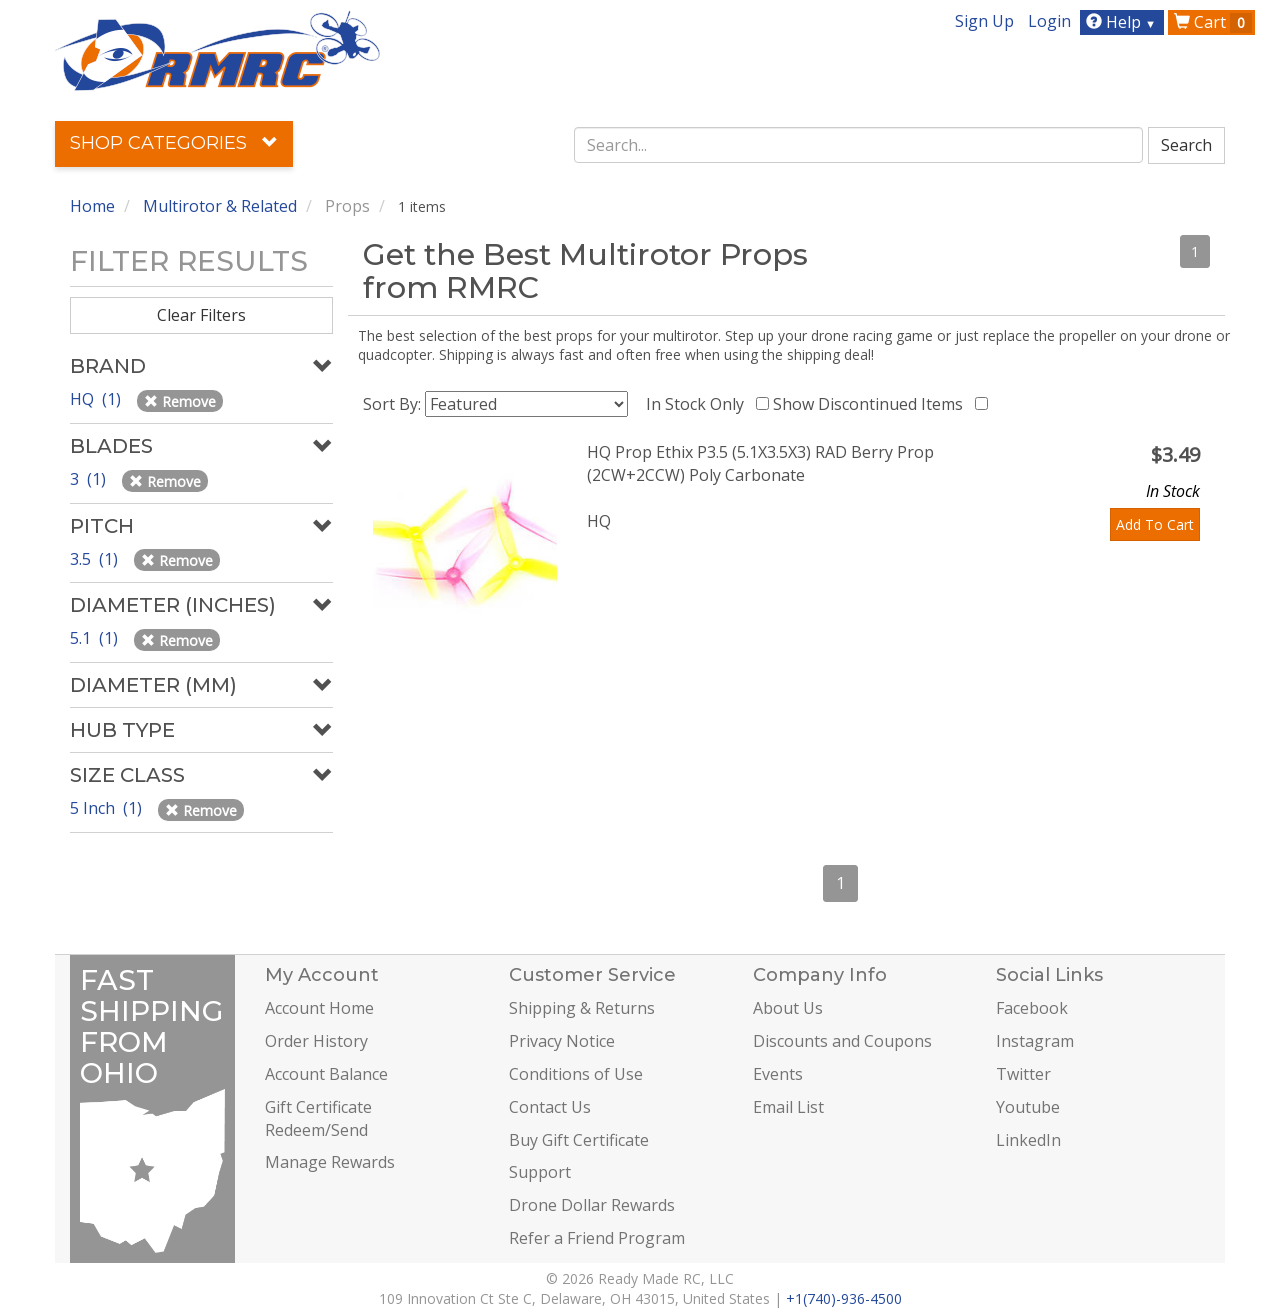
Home (92, 206)
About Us (788, 1008)
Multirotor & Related (220, 206)
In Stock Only (699, 404)
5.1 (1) (96, 638)
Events (778, 1074)
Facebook (1032, 1008)
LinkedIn (1028, 1140)
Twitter (1023, 1074)
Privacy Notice (562, 1041)
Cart (1213, 22)
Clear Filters (201, 315)
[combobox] (859, 145)
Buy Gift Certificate (579, 1140)
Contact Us (550, 1107)
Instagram (1035, 1041)
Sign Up (984, 21)
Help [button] (1123, 22)
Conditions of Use (576, 1074)
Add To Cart (1155, 524)
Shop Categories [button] (174, 143)
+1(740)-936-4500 (844, 1298)
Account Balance (326, 1074)
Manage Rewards (330, 1162)
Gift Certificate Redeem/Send (318, 1118)
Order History (316, 1041)
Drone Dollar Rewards (592, 1205)
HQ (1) (97, 399)
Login (1049, 21)
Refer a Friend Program (597, 1238)
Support (540, 1172)
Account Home (319, 1008)
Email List (788, 1107)
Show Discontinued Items (872, 404)
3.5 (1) (96, 559)
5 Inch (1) (108, 808)
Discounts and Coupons (842, 1041)
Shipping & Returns (582, 1008)
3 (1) (90, 479)
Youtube (1028, 1107)
